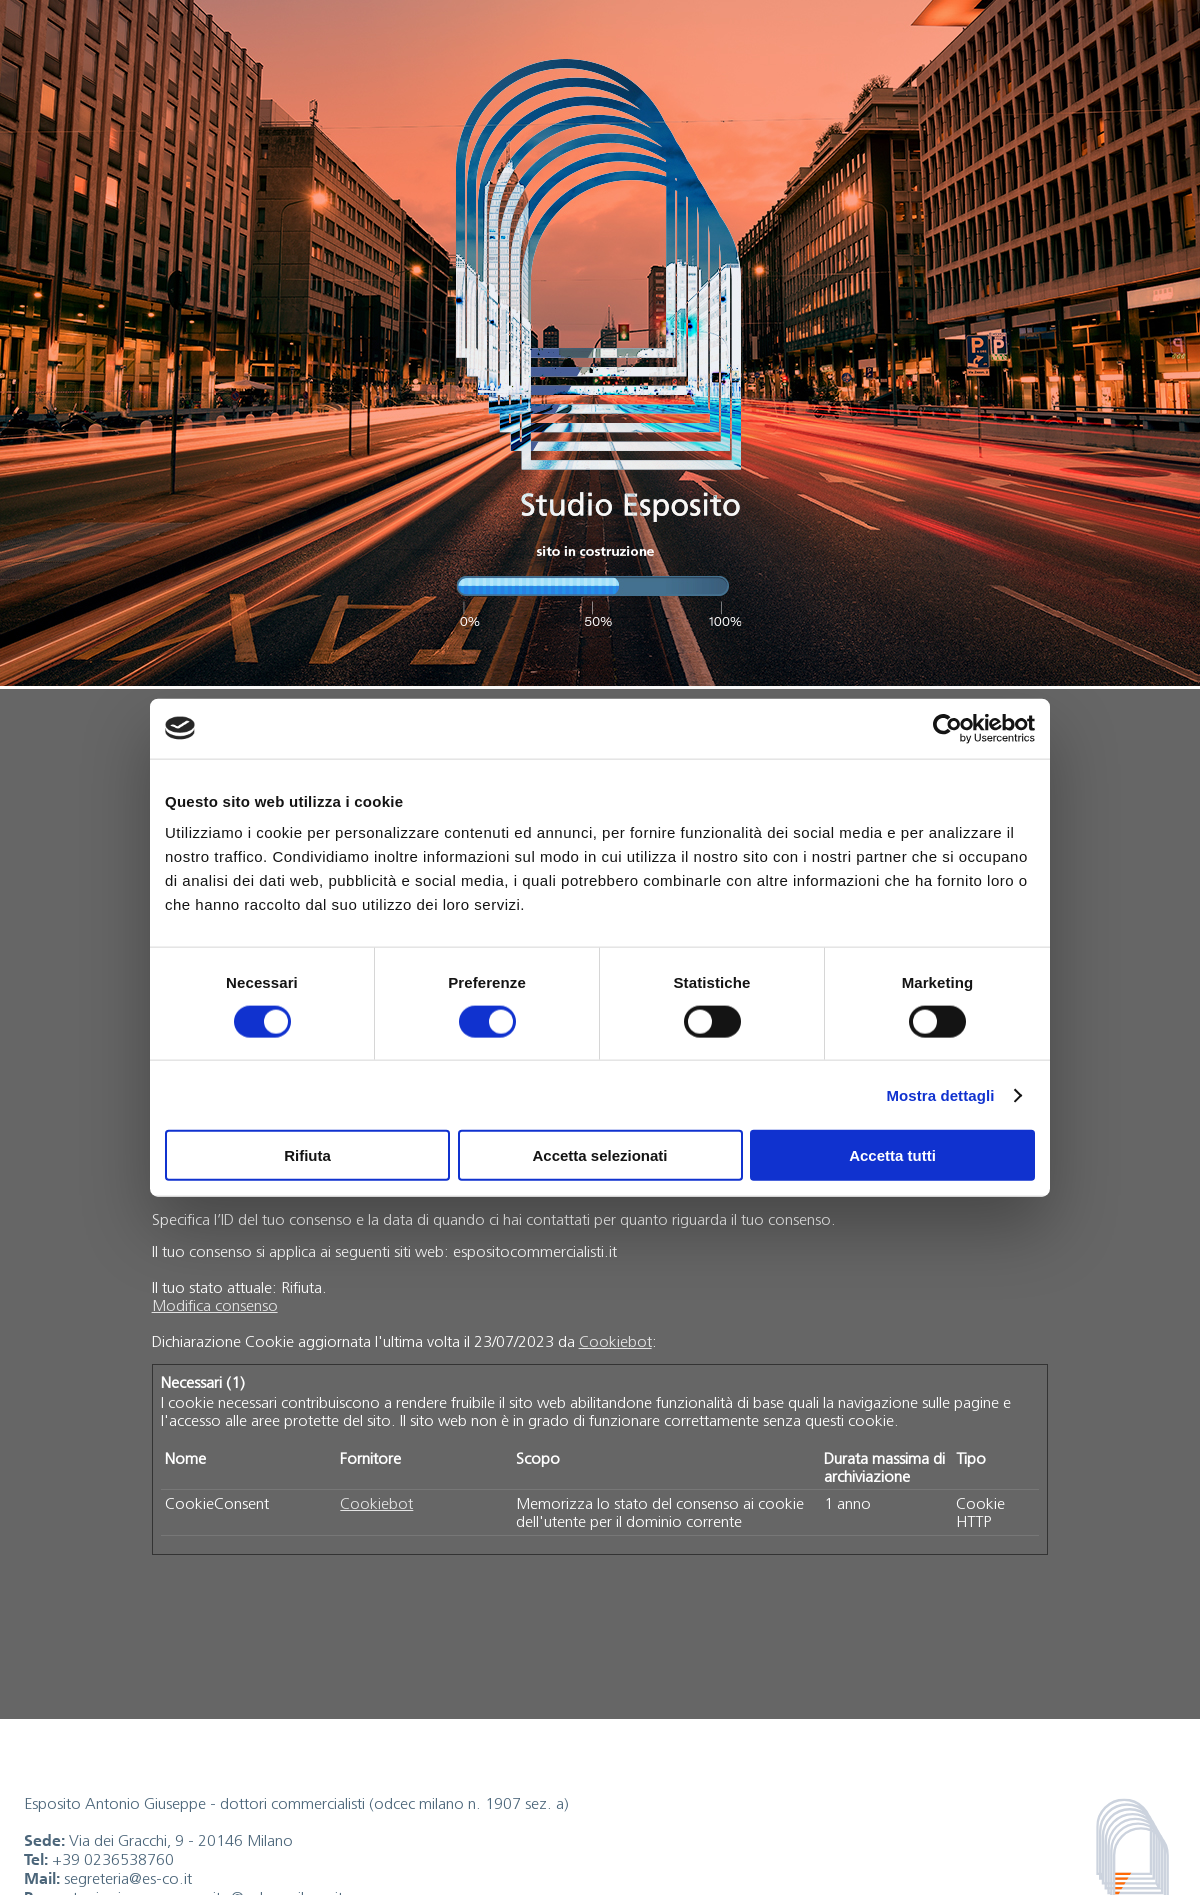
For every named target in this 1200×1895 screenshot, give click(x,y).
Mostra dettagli (940, 1094)
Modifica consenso (215, 1305)
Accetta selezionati (599, 1155)
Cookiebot (615, 1341)
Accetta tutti (892, 1155)
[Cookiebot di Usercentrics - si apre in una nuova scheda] (947, 728)
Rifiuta (307, 1155)
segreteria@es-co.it (128, 1878)
